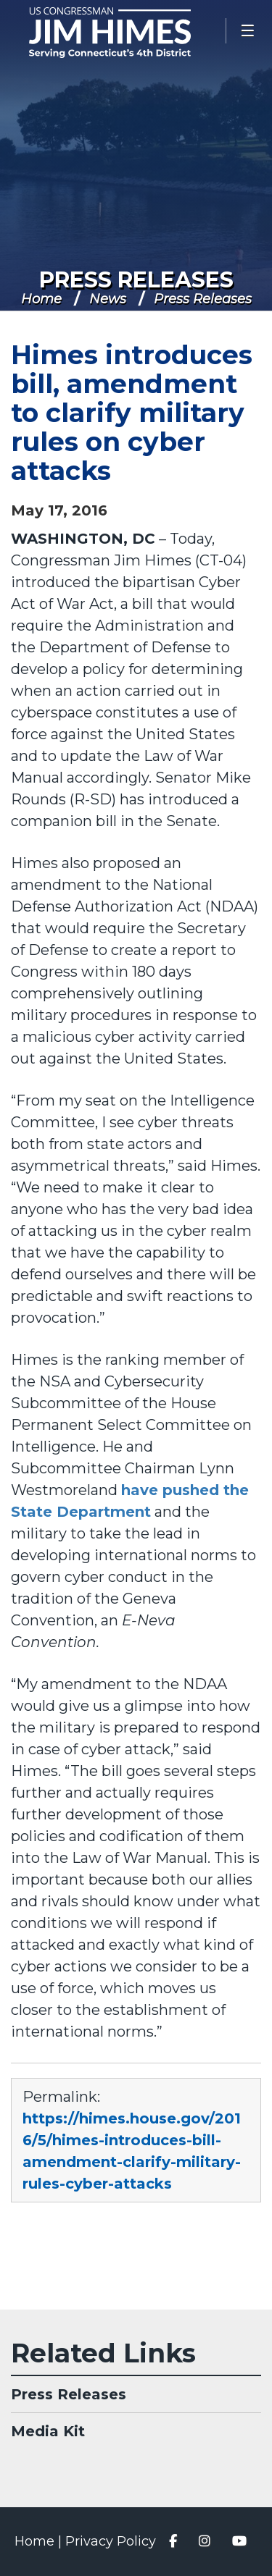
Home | (40, 2541)
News (107, 299)
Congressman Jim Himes (130, 32)
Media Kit (48, 2431)
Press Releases (136, 279)
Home (41, 299)
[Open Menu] (249, 30)
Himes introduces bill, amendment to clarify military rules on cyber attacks (131, 413)
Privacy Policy (110, 2541)
